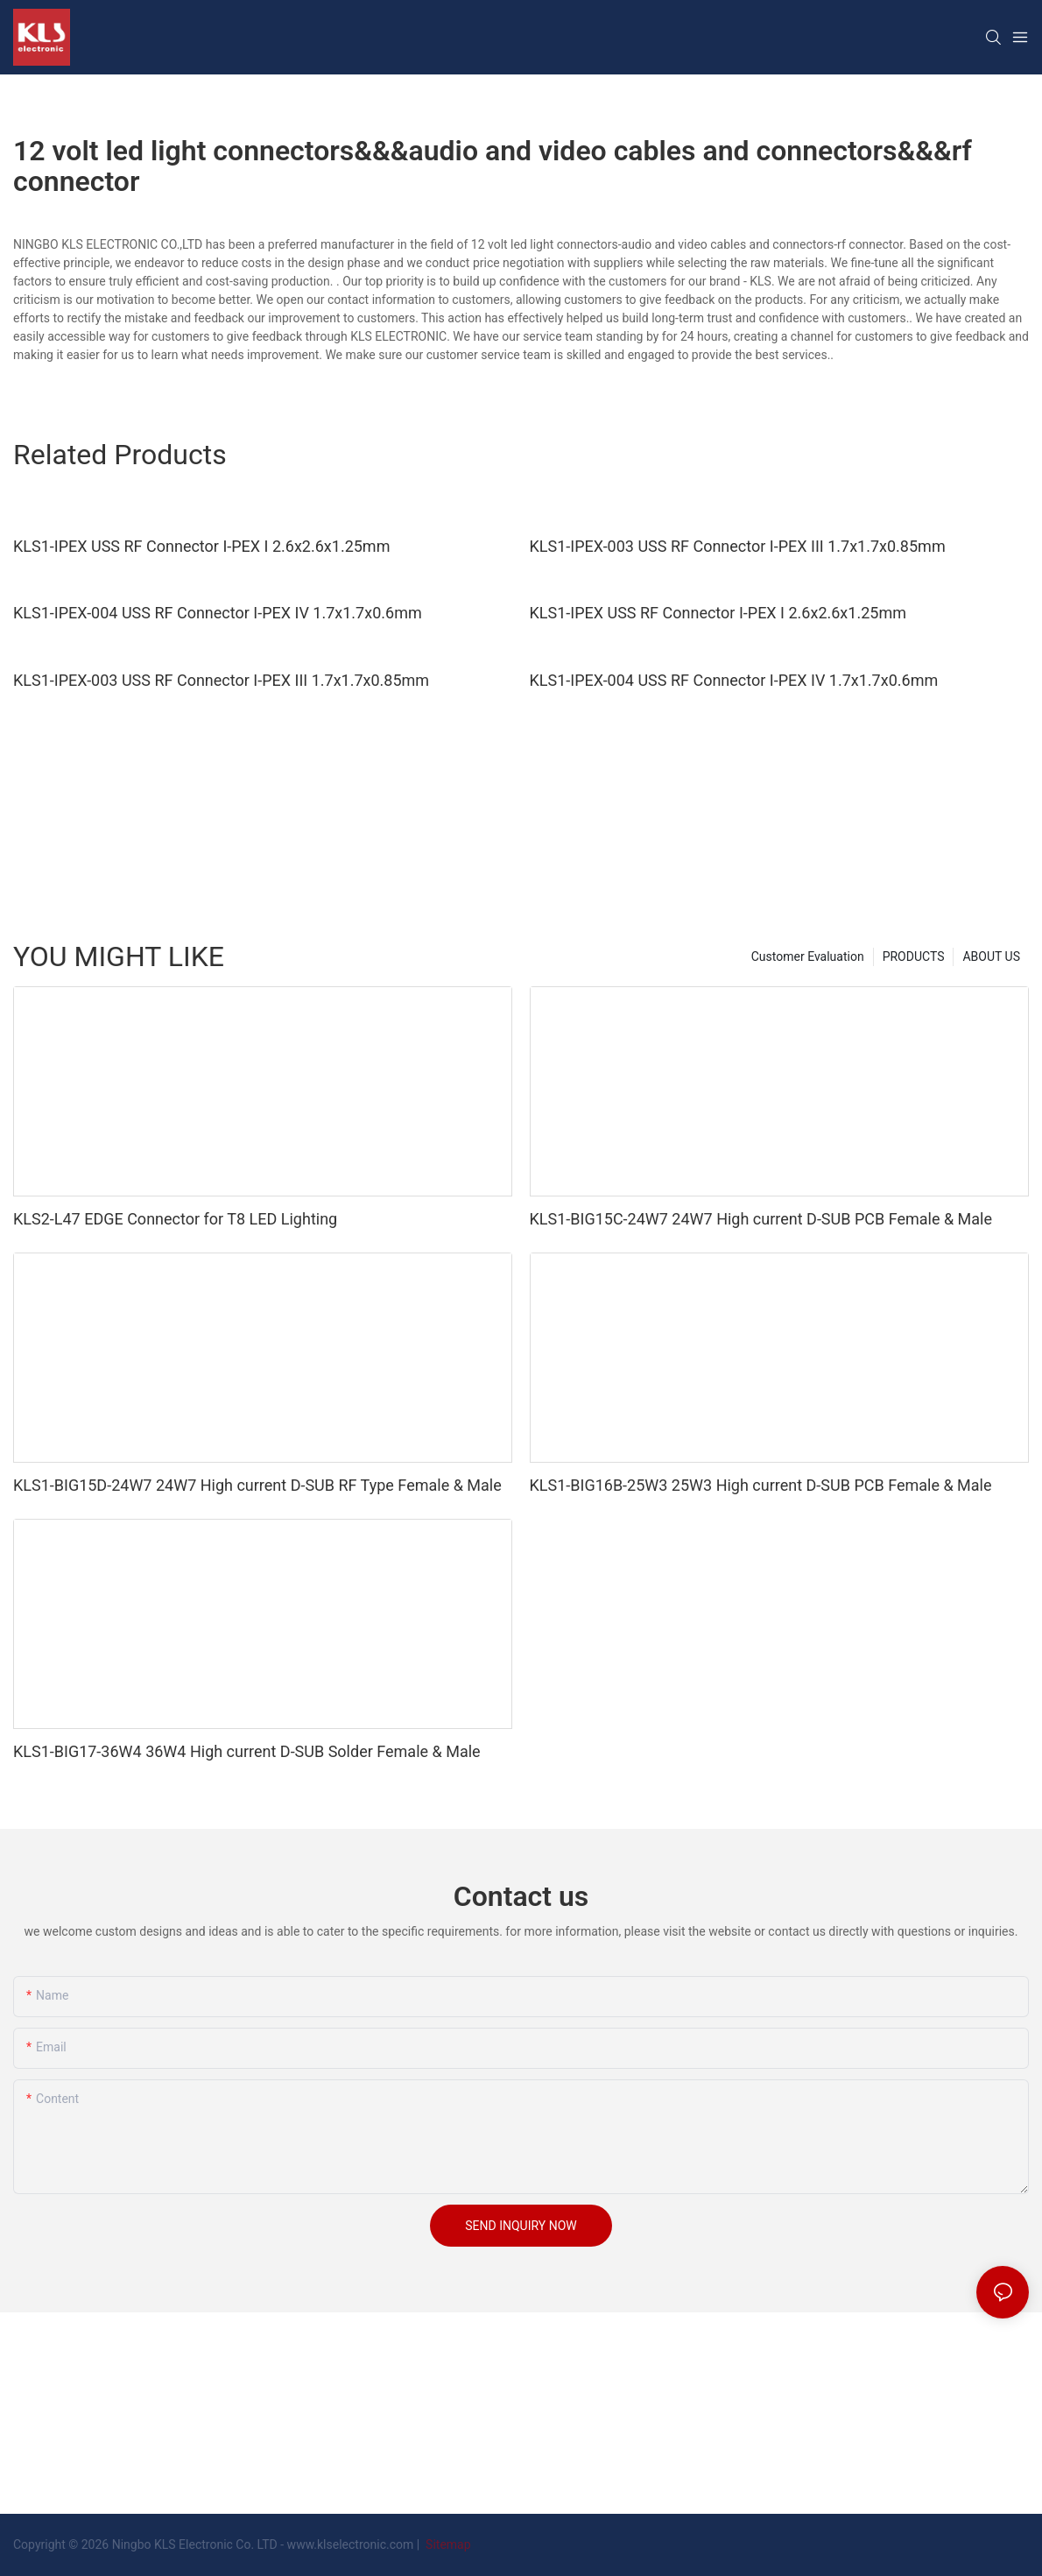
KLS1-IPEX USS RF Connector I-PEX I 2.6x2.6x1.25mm (201, 546)
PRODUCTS (914, 956)
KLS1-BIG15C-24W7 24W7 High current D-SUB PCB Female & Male (761, 1219)
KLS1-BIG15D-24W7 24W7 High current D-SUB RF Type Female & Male (257, 1485)
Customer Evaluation (807, 956)
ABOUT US (991, 956)
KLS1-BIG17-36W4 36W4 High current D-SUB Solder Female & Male (247, 1751)
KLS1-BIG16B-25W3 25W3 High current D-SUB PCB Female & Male (761, 1485)
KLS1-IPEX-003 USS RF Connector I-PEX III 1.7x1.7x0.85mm (738, 546)
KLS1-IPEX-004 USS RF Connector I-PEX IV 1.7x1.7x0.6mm (217, 612)
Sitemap (447, 2544)
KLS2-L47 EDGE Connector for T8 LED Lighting (175, 1219)
